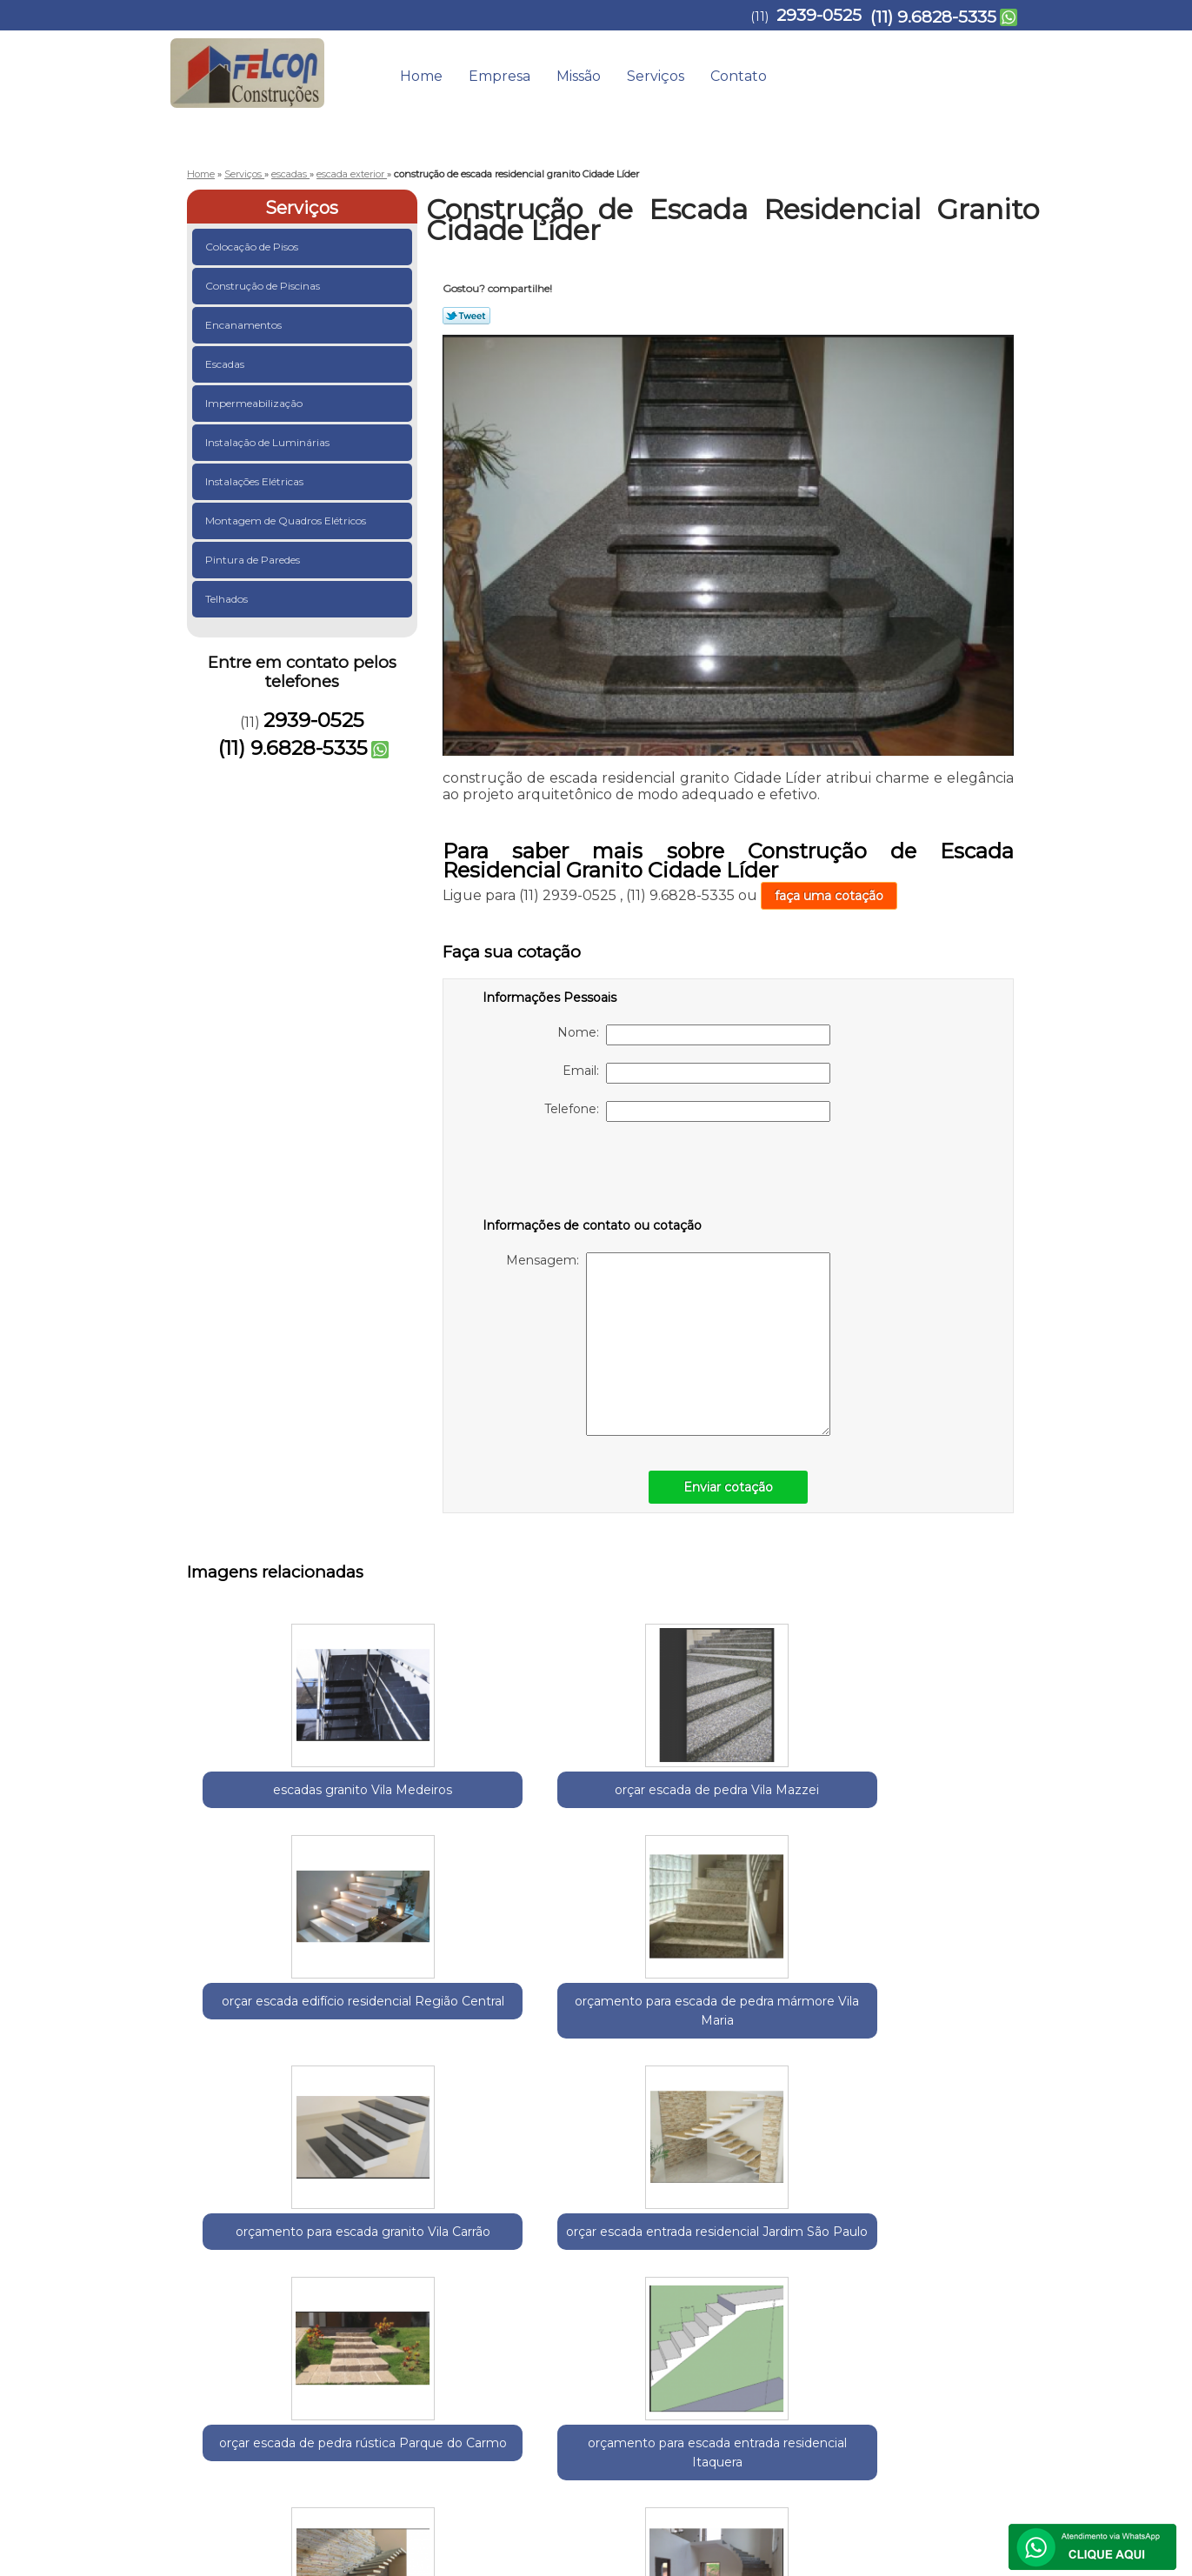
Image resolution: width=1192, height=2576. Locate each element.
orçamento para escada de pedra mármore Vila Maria (779, 1818)
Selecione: (218, 2225)
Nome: (693, 1034)
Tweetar (466, 315)
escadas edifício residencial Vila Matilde (778, 2078)
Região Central (361, 2225)
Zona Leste (441, 2225)
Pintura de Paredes (254, 559)
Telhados (227, 598)
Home (421, 76)
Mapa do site (977, 2384)
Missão (578, 76)
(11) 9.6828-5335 (933, 17)
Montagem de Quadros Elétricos (287, 520)
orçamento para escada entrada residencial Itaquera (609, 2078)
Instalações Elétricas (255, 481)
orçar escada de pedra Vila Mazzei (439, 1799)
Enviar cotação (728, 1487)
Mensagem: (668, 1344)
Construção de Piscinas (264, 285)
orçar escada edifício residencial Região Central (609, 1809)
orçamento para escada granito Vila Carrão (948, 1809)
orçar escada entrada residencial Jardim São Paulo (270, 2078)
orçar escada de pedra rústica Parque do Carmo (440, 2078)
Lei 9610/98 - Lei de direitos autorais (582, 2325)
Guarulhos (283, 2225)
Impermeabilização (255, 403)
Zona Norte (511, 2225)
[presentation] (593, 1173)
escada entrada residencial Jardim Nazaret (948, 2078)
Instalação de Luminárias (268, 442)
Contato (738, 76)
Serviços (655, 76)
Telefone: (687, 1111)
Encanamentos (244, 324)
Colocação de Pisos (253, 246)
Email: (696, 1073)
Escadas (226, 363)
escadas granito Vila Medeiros (270, 1799)
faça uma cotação (829, 896)
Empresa (499, 76)
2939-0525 (819, 15)
